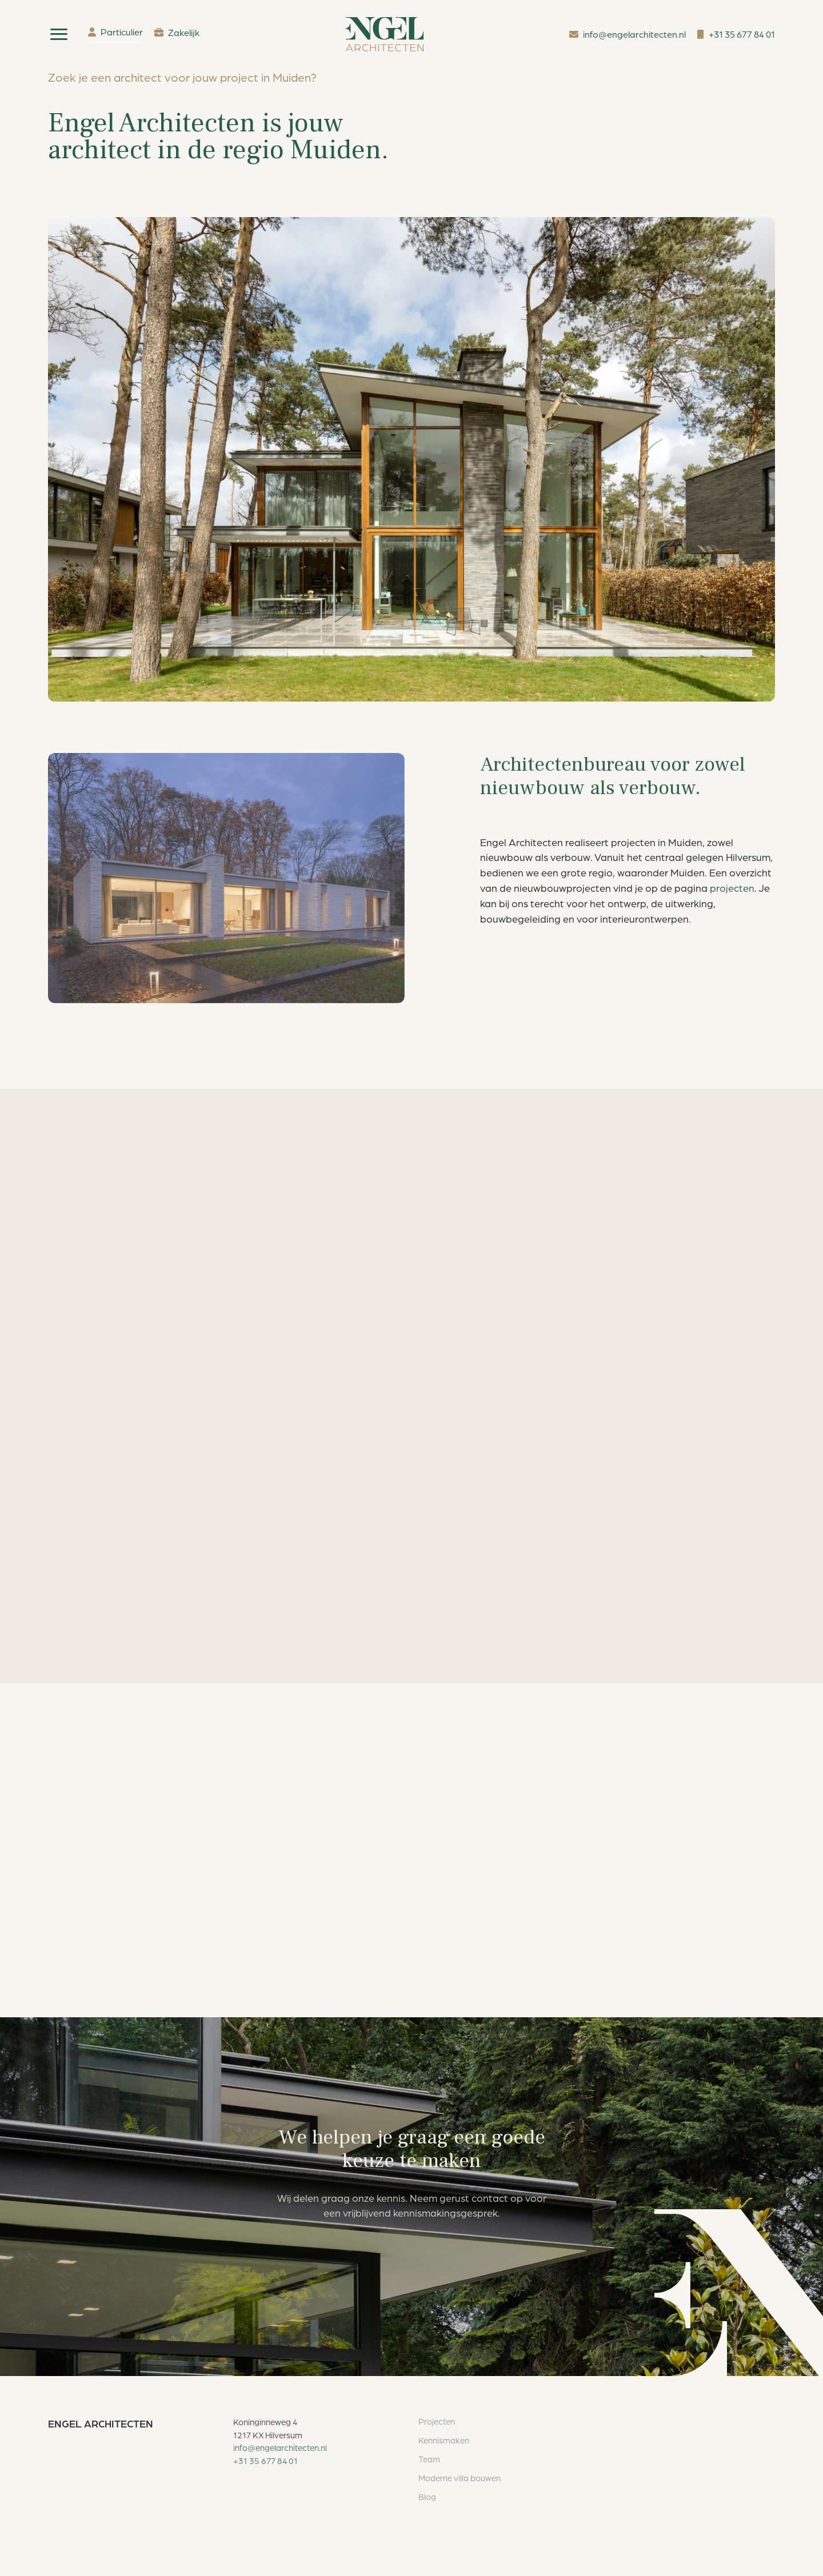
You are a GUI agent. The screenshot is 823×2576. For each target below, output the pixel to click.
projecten (732, 888)
